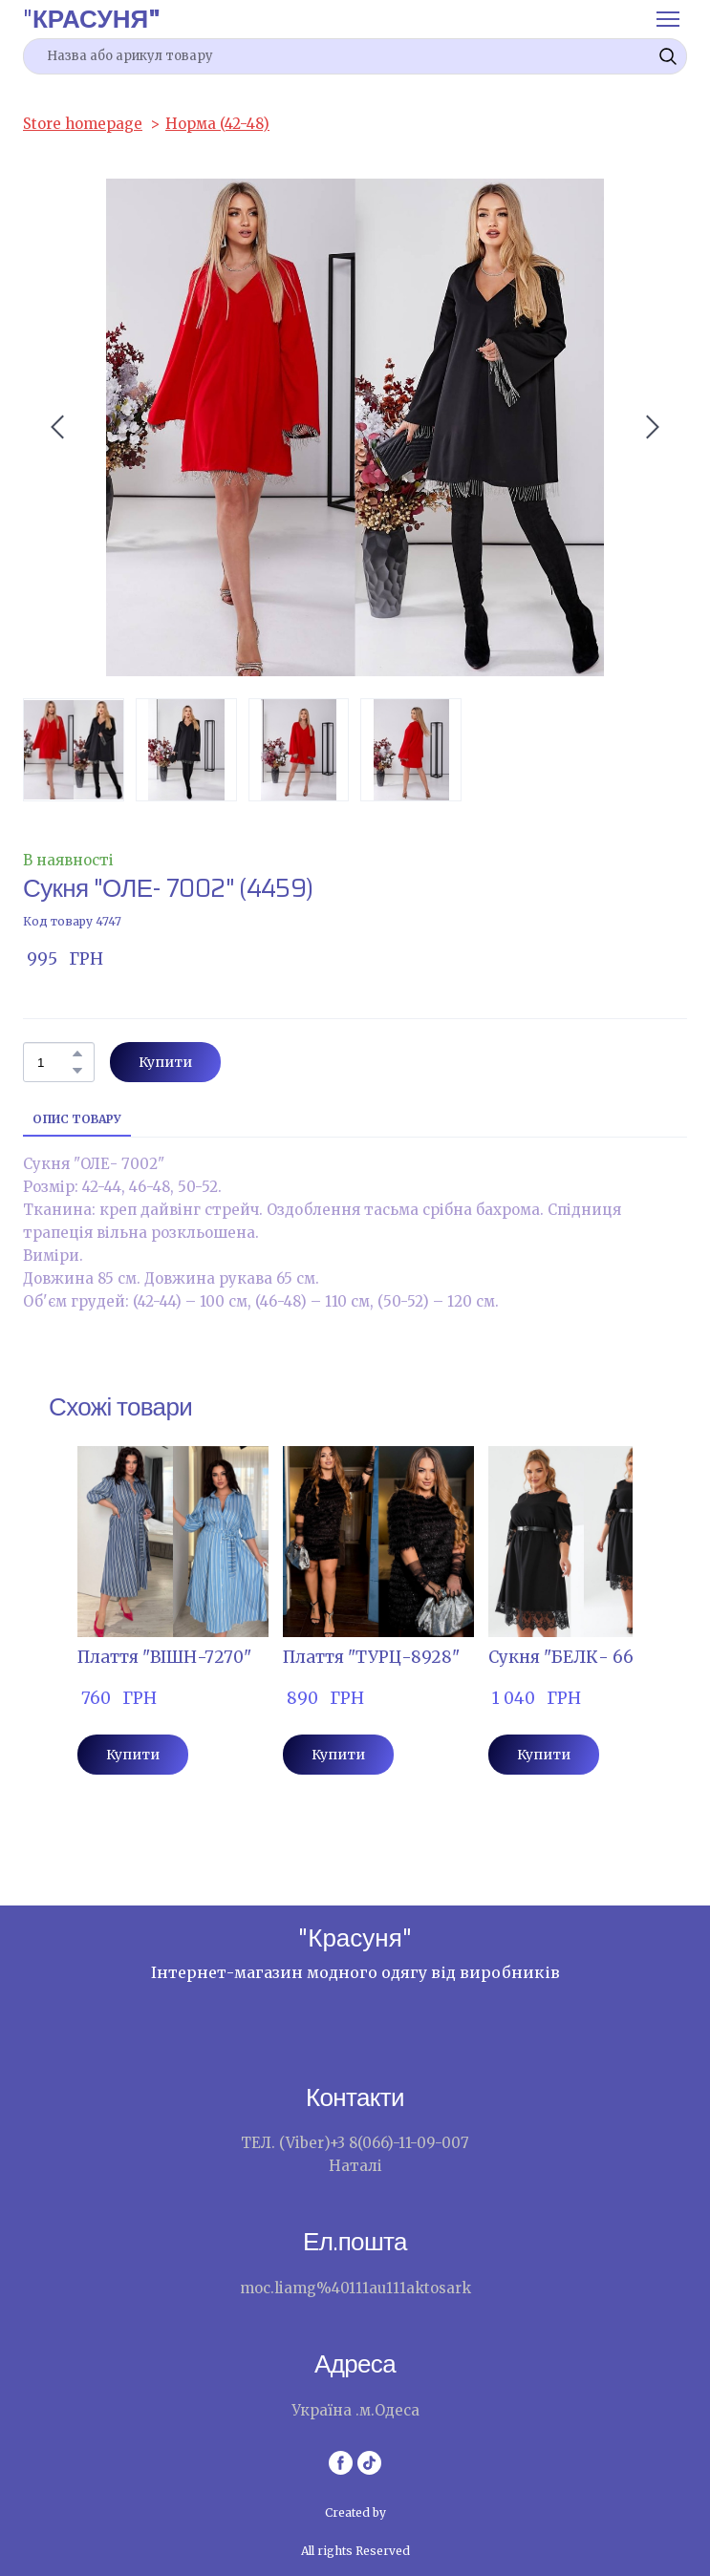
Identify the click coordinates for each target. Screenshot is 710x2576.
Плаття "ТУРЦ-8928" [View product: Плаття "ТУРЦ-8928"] (371, 1657)
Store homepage (82, 124)
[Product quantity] (54, 1062)
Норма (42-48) (217, 124)
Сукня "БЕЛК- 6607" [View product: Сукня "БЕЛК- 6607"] (574, 1657)
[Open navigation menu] (668, 19)
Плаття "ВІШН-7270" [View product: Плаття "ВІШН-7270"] (164, 1657)
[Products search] (355, 56)
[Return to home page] (92, 18)
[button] (667, 56)
